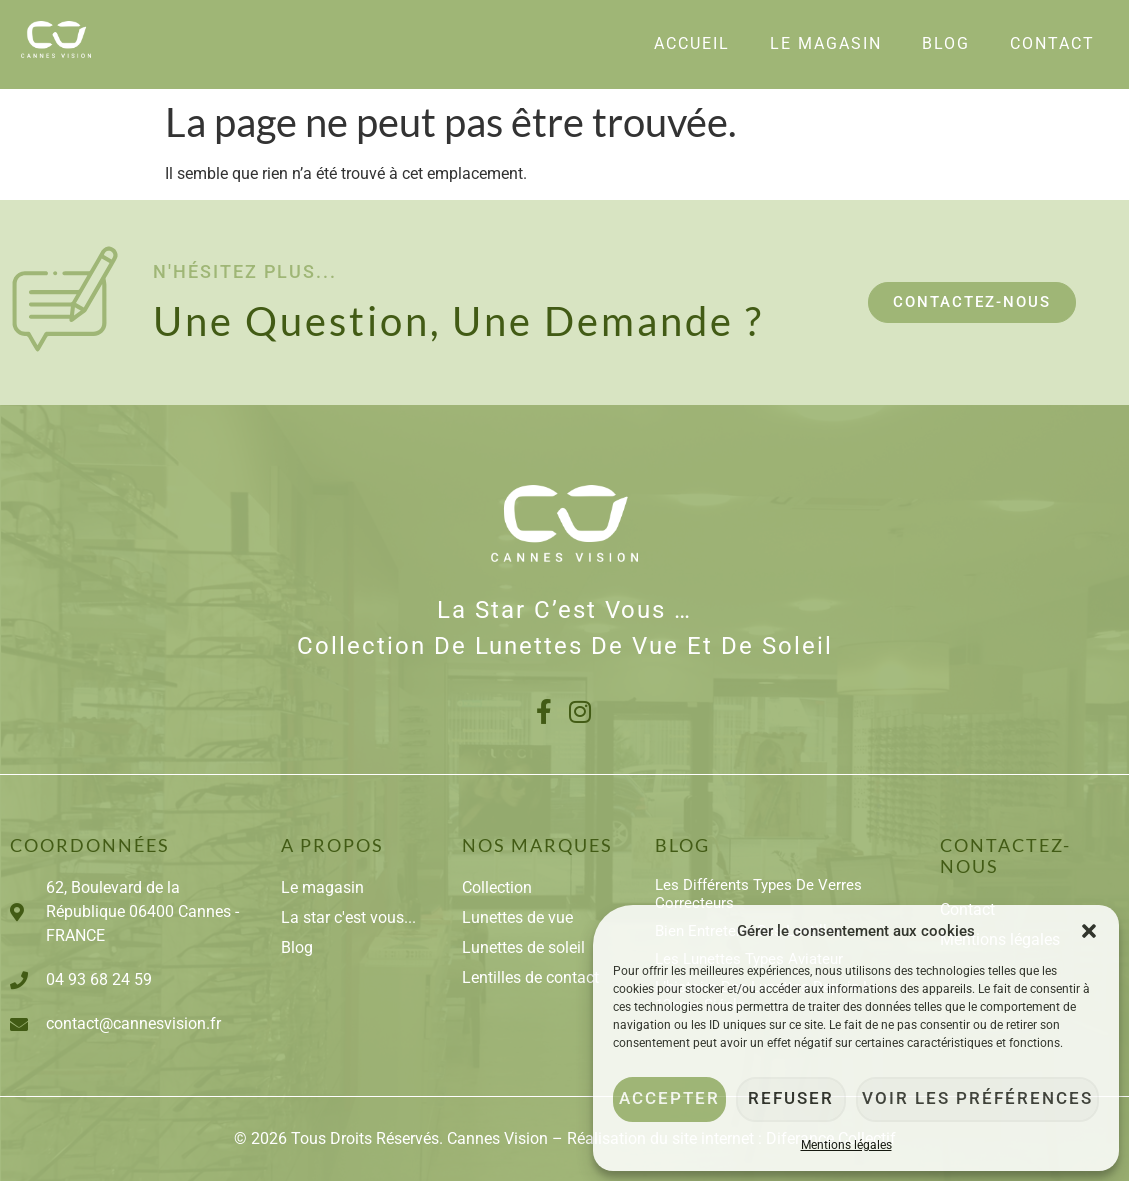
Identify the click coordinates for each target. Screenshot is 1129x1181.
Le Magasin (826, 43)
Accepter (673, 1100)
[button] (1089, 931)
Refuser (803, 1100)
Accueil (692, 43)
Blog (946, 43)
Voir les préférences (986, 1100)
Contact (1052, 43)
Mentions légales (846, 1145)
